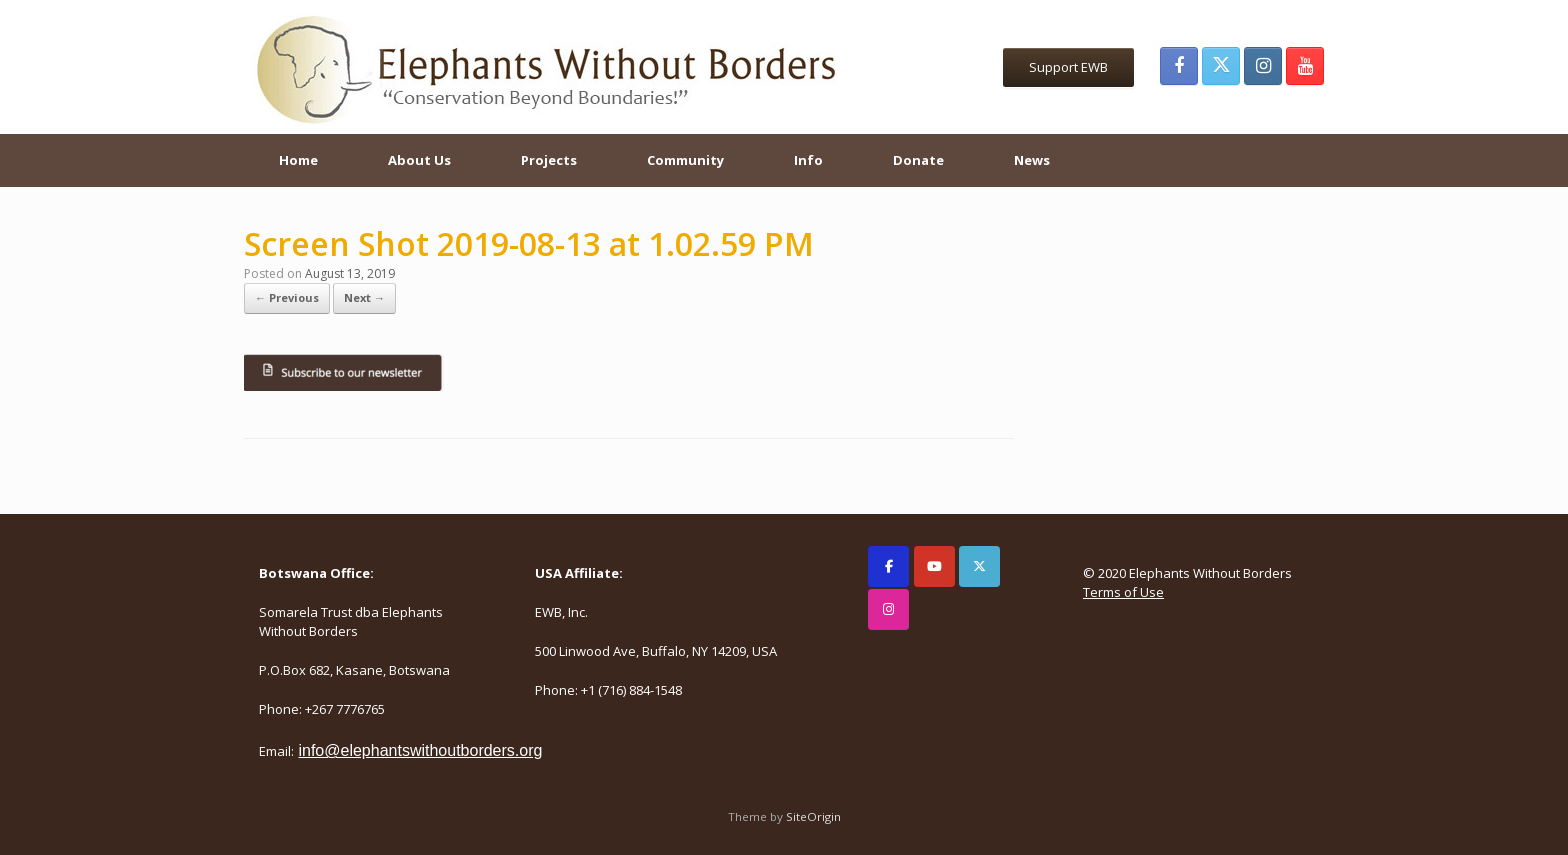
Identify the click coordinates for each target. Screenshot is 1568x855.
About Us (419, 160)
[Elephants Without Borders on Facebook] (888, 566)
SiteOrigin (813, 816)
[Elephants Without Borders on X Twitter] (979, 566)
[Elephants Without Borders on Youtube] (934, 566)
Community (685, 160)
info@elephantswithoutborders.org (420, 750)
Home (298, 160)
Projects (549, 160)
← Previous (287, 297)
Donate (918, 160)
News (1032, 160)
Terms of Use (1123, 592)
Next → (364, 297)
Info (808, 160)
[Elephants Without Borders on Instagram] (888, 609)
